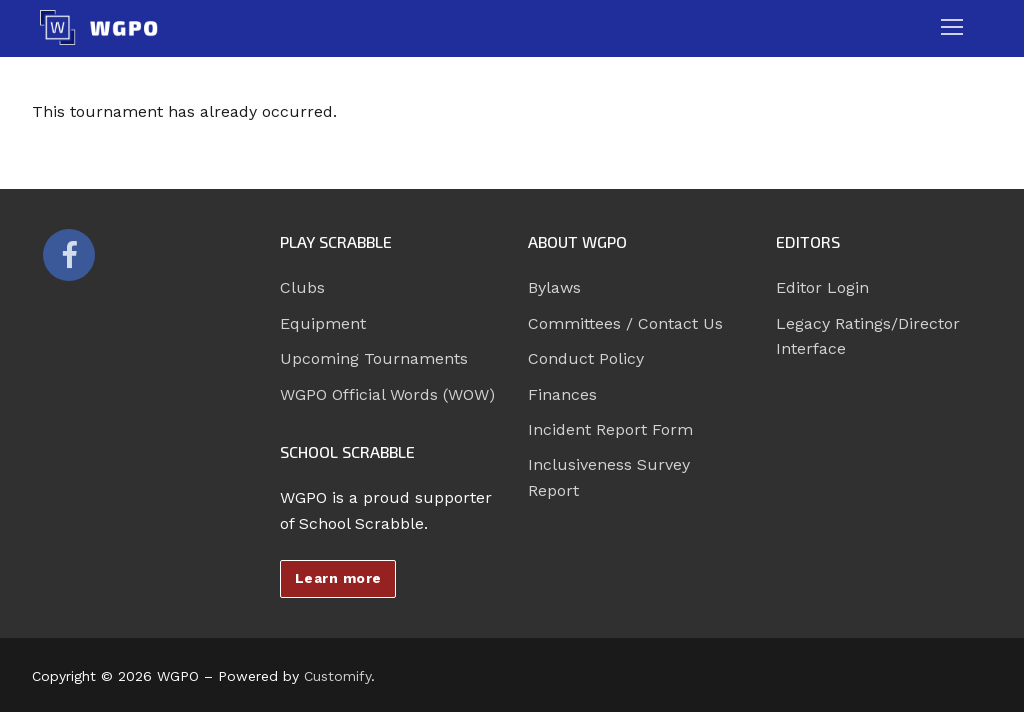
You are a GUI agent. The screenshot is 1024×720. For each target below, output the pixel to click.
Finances (562, 394)
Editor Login (822, 287)
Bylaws (554, 287)
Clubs (302, 287)
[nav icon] (952, 28)
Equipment (323, 323)
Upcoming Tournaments (374, 358)
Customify (337, 676)
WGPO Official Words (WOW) (387, 394)
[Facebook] (69, 255)
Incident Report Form (610, 429)
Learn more (338, 578)
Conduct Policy (586, 358)
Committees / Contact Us (625, 323)
